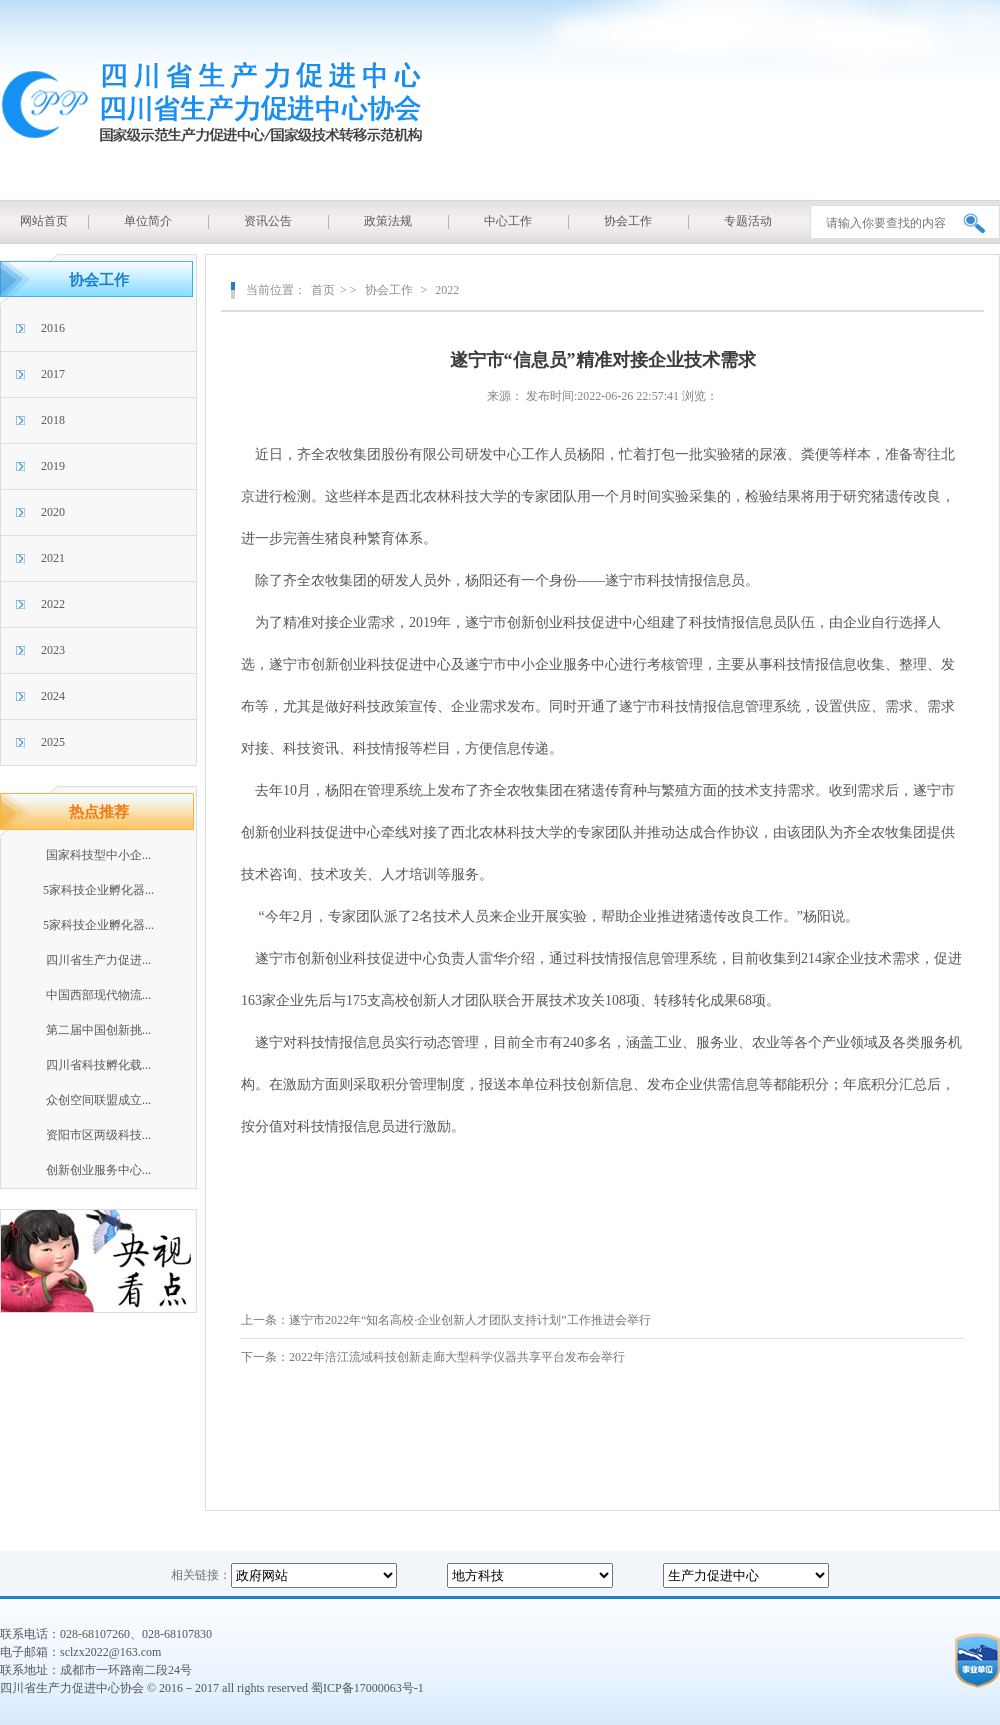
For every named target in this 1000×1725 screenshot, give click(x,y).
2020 (53, 512)
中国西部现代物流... (98, 995)
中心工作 (508, 221)
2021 (53, 558)
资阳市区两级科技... (98, 1135)
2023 (53, 650)
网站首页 (44, 221)
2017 (53, 374)
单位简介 (148, 221)
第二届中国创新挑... (98, 1030)
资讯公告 (268, 221)
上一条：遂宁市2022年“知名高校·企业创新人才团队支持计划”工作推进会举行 (446, 1320)
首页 (323, 290)
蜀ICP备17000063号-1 (367, 1688)
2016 (53, 328)
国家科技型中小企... (98, 855)
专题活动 (748, 221)
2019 (53, 466)
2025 (53, 742)
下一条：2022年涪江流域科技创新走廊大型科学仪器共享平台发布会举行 (433, 1357)
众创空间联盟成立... (98, 1100)
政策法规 (388, 221)
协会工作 (628, 221)
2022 (53, 604)
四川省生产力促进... (98, 960)
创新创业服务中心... (98, 1170)
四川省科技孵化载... (98, 1065)
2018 (53, 420)
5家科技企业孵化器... (98, 890)
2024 (53, 696)
